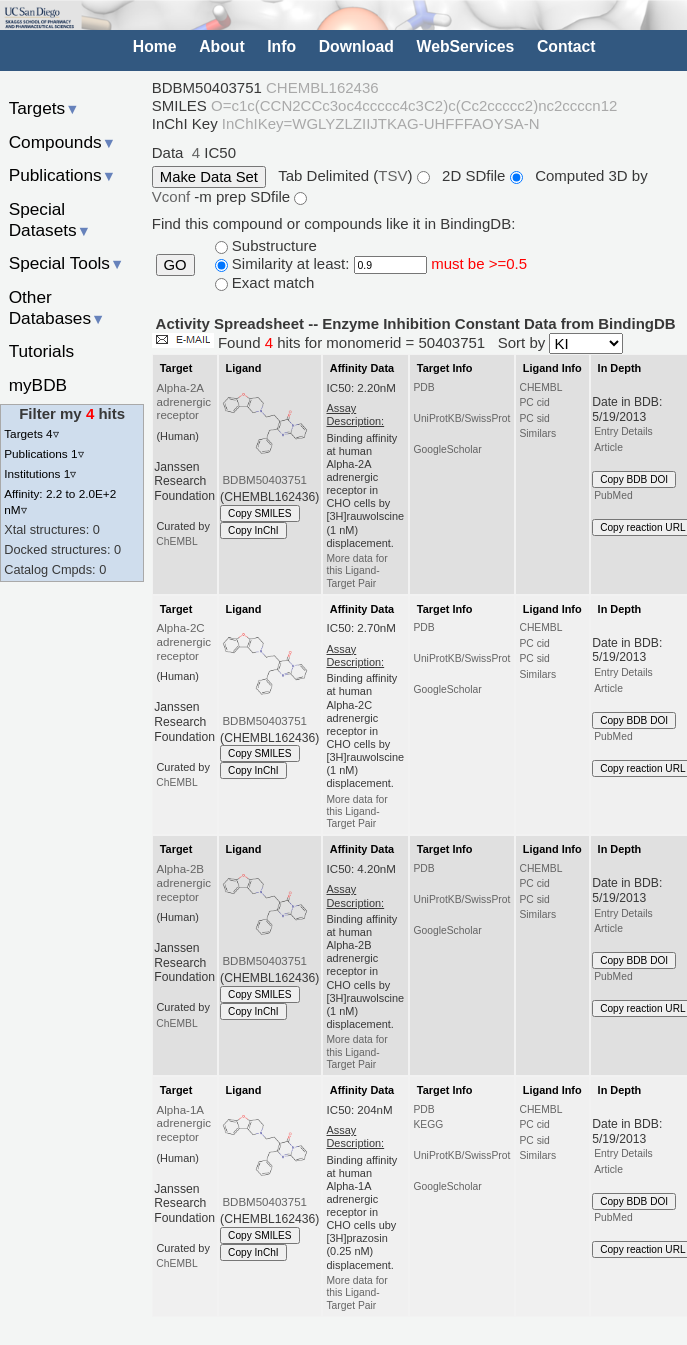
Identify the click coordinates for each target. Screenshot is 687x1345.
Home (155, 46)
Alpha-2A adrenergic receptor (184, 402)
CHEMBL (540, 387)
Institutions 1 (40, 473)
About (221, 46)
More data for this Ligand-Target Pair (356, 571)
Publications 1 (43, 453)
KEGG (428, 1124)
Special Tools (67, 263)
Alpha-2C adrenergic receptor (184, 642)
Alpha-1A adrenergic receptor (184, 1124)
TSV (392, 175)
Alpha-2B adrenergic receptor (184, 883)
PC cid (534, 402)
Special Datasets (50, 219)
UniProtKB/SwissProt (461, 418)
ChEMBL (176, 541)
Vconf (173, 196)
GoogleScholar (447, 449)
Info (281, 46)
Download (356, 46)
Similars (537, 433)
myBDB (38, 385)
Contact (566, 46)
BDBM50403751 (264, 480)
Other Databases (57, 307)
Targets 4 (31, 433)
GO (175, 265)
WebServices (466, 46)
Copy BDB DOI (634, 479)
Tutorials (42, 351)
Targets (44, 108)
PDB (423, 387)
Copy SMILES (260, 513)
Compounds (62, 142)
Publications (62, 175)
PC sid (534, 418)
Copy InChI (253, 530)
